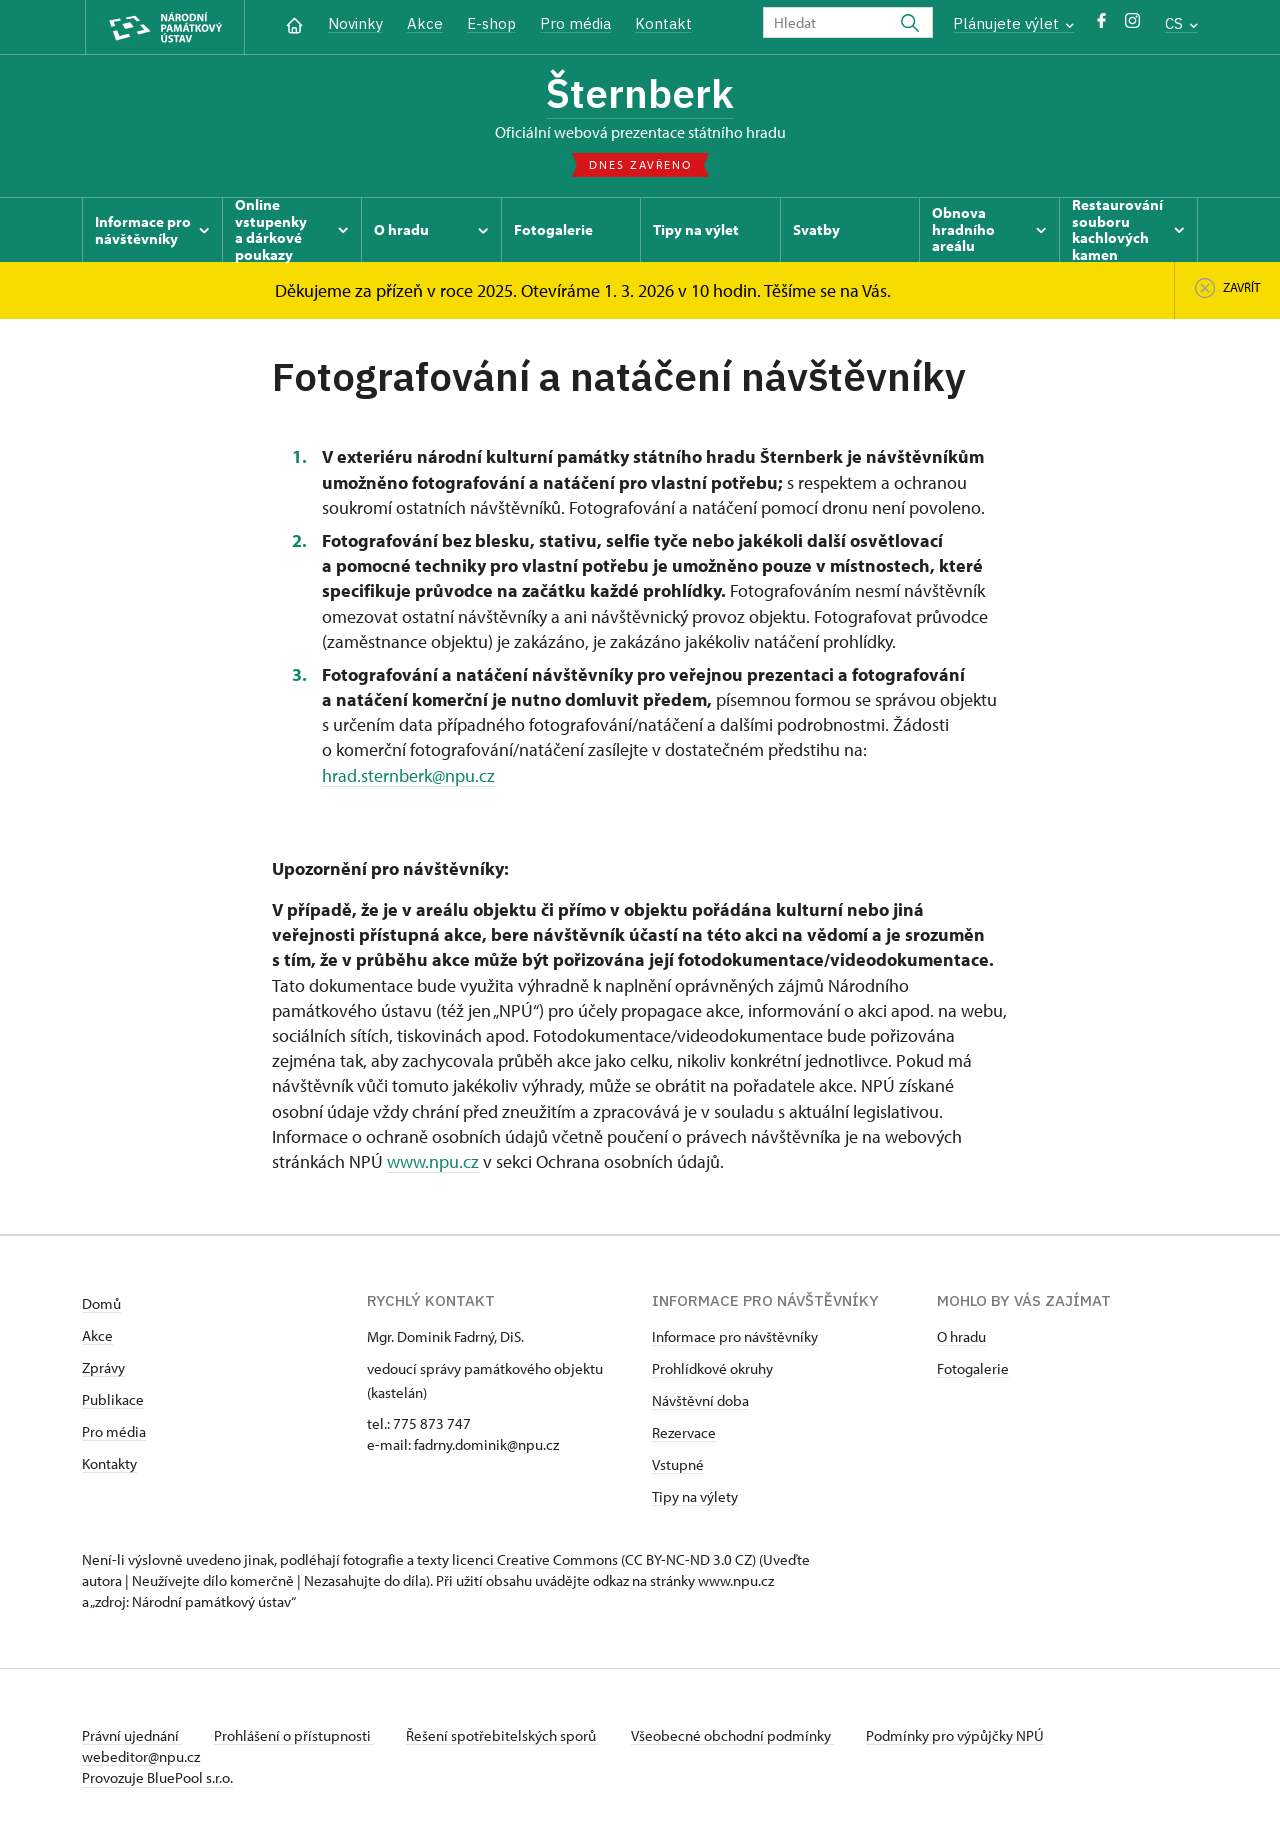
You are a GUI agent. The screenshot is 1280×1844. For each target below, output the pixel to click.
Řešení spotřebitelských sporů (502, 1735)
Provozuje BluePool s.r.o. (157, 1777)
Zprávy (103, 1367)
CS (1181, 23)
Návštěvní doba (700, 1400)
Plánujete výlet (1013, 23)
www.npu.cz (433, 1161)
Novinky (355, 23)
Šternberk (640, 93)
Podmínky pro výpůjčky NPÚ (955, 1735)
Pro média (575, 23)
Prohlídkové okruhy (712, 1368)
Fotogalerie (973, 1368)
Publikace (113, 1399)
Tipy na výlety (695, 1496)
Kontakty (109, 1463)
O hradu (961, 1336)
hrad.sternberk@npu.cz (408, 775)
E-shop (491, 23)
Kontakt (663, 23)
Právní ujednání (132, 1735)
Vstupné (678, 1464)
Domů (101, 1303)
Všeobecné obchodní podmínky (732, 1735)
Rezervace (684, 1432)
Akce (425, 23)
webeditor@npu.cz (141, 1756)
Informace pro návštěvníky (735, 1336)
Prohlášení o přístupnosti (294, 1735)
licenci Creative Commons (535, 1559)
